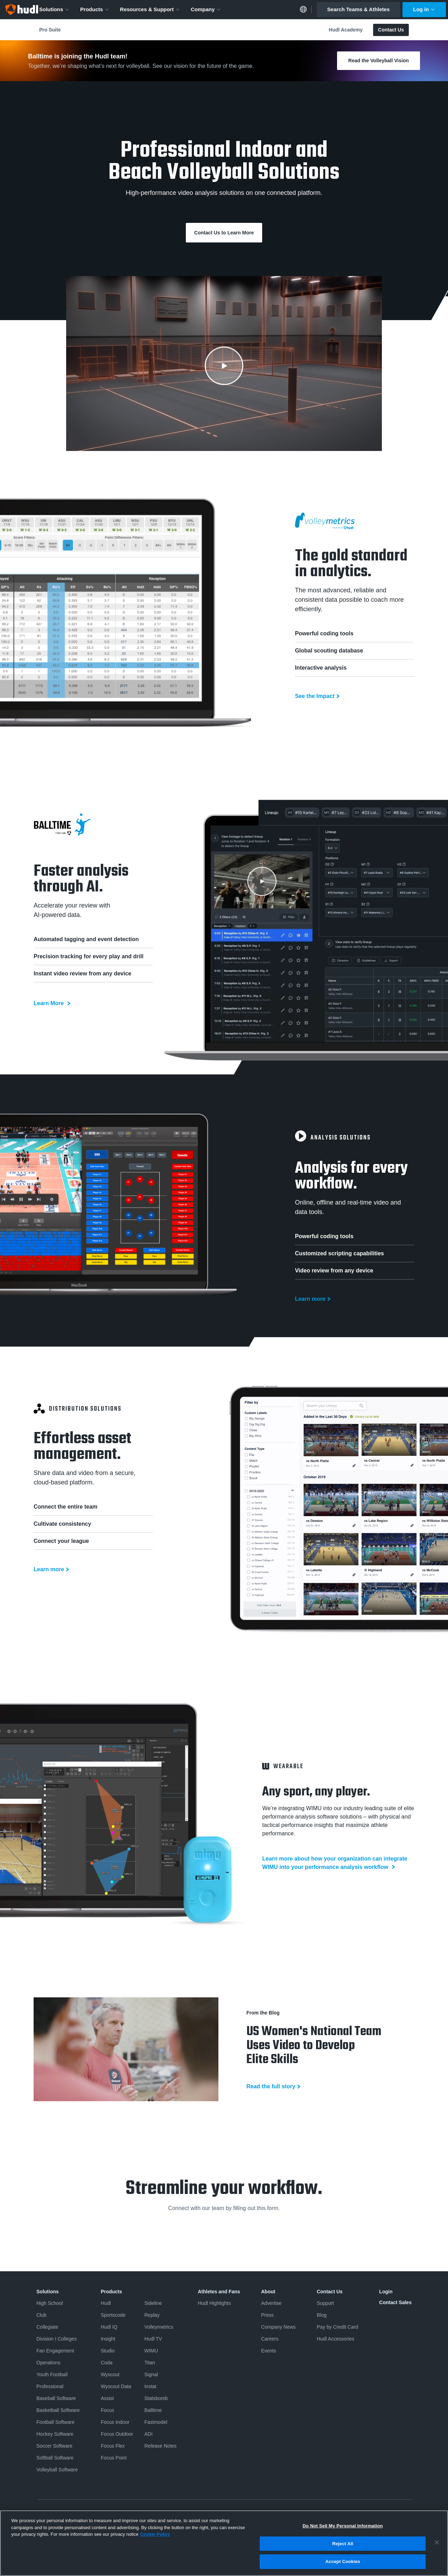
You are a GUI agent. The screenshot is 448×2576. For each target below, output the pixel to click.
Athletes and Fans (219, 2291)
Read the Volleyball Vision (378, 60)
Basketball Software (58, 2410)
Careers (270, 2339)
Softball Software (55, 2458)
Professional (49, 2386)
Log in (424, 9)
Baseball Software (56, 2398)
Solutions (54, 9)
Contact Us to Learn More (224, 232)
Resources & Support (150, 9)
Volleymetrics (158, 2327)
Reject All (342, 2543)
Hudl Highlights (214, 2303)
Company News (278, 2327)
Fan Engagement (55, 2350)
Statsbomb (156, 2398)
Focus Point (114, 2458)
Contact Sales (395, 2302)
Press (267, 2315)
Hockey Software (55, 2434)
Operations (48, 2362)
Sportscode (113, 2315)
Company (206, 9)
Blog (322, 2315)
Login (385, 2291)
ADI (148, 2434)
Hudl (106, 2303)
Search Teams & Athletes (358, 9)
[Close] (436, 2542)
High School (49, 2303)
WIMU (151, 2350)
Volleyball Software (57, 2469)
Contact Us (391, 30)
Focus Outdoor (117, 2434)
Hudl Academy (346, 30)
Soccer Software (54, 2446)
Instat (150, 2386)
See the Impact (315, 696)
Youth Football (52, 2374)
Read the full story (270, 2086)
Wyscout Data (116, 2386)
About (268, 2291)
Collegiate (47, 2327)
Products (95, 9)
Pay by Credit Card (337, 2327)
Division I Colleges (56, 2339)
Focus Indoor (115, 2422)
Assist (107, 2398)
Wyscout (110, 2374)
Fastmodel (155, 2422)
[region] (224, 2543)
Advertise (271, 2303)
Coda (106, 2362)
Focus (107, 2410)
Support (325, 2303)
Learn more (310, 1299)
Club (41, 2315)
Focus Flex (113, 2446)
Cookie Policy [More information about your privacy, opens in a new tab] (155, 2534)
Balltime (153, 2410)
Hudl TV (153, 2339)
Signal (151, 2374)
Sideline (153, 2303)
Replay (152, 2315)
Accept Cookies (343, 2561)
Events (268, 2350)
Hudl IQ (109, 2327)
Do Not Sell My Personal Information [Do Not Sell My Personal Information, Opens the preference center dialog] (343, 2525)
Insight (108, 2339)
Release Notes (160, 2446)
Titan (149, 2362)
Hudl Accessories (335, 2339)
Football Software (55, 2422)
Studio (108, 2350)
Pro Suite (50, 30)
